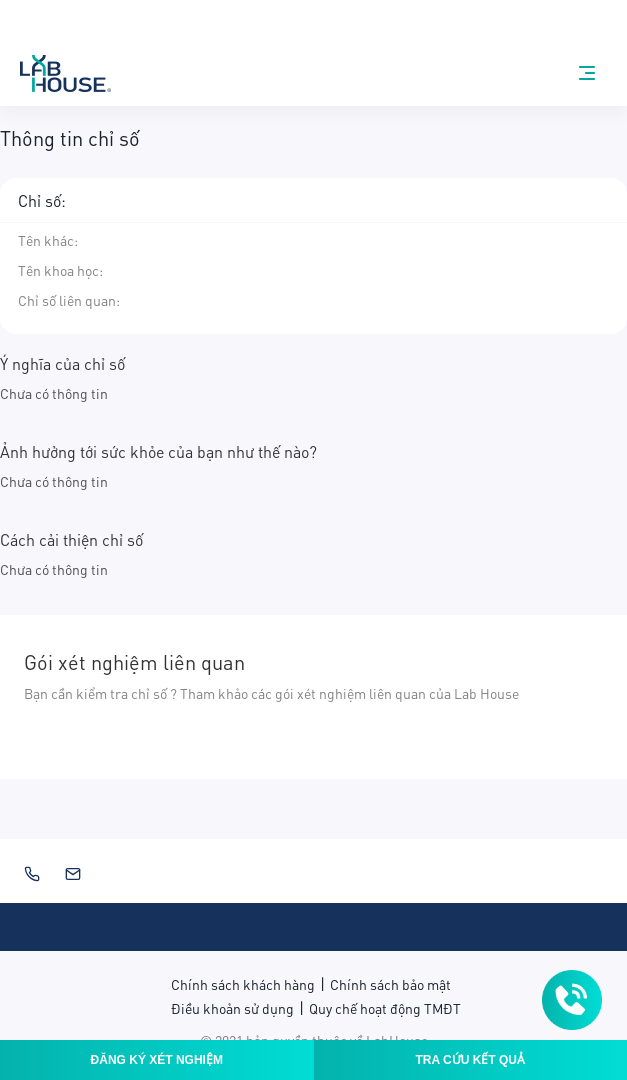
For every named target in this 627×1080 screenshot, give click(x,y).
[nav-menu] (587, 73)
